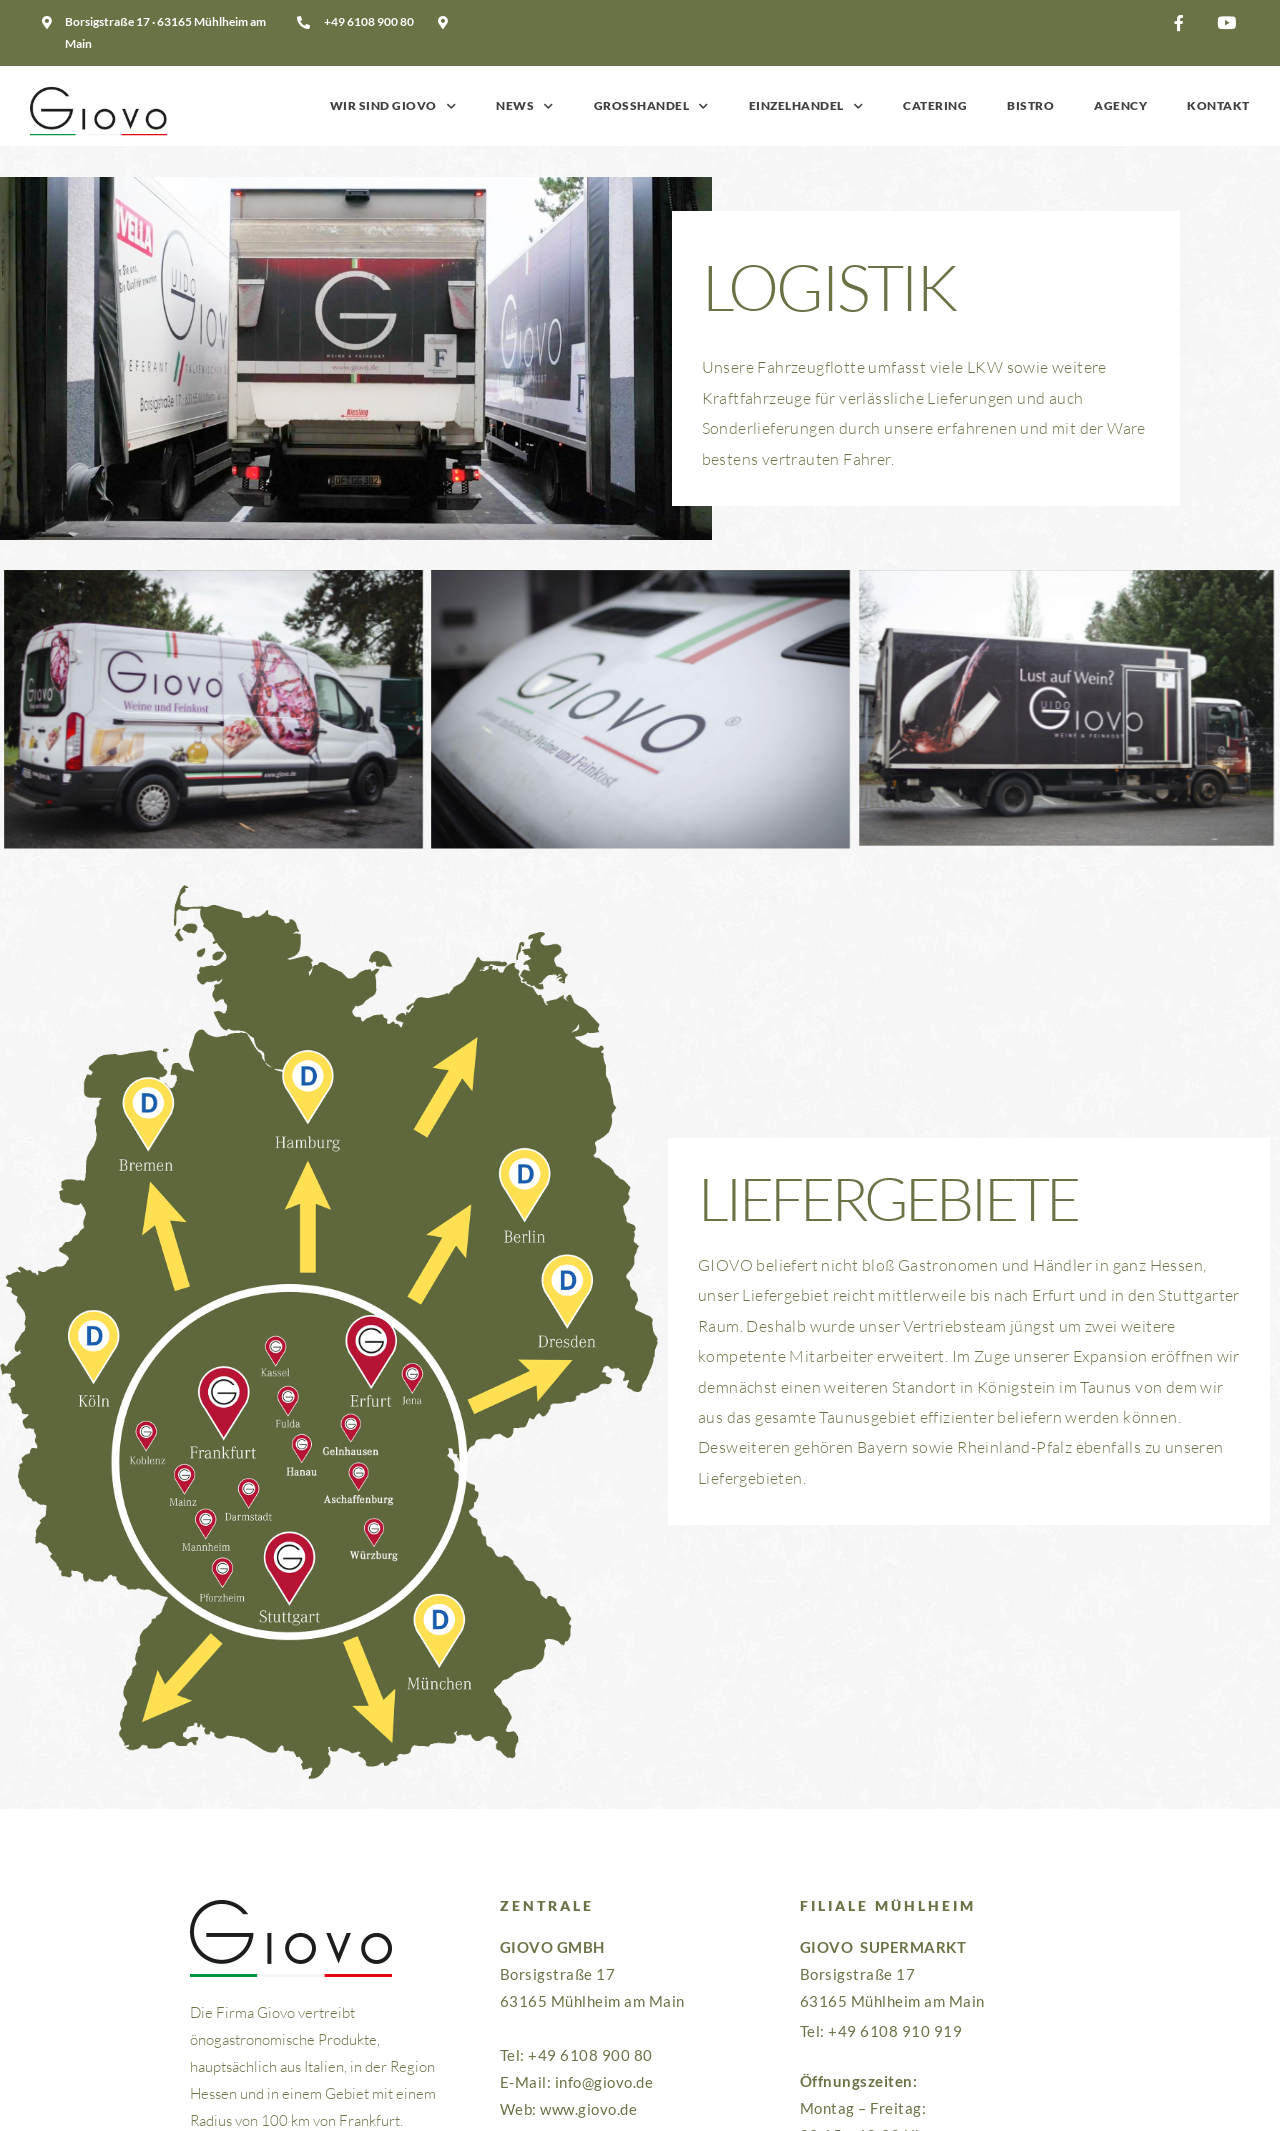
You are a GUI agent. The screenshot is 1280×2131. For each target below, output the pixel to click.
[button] (1185, 23)
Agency (1120, 105)
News (525, 106)
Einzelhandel (806, 106)
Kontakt (1218, 105)
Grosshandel (651, 106)
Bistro (1030, 105)
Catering (935, 105)
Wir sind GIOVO (393, 106)
